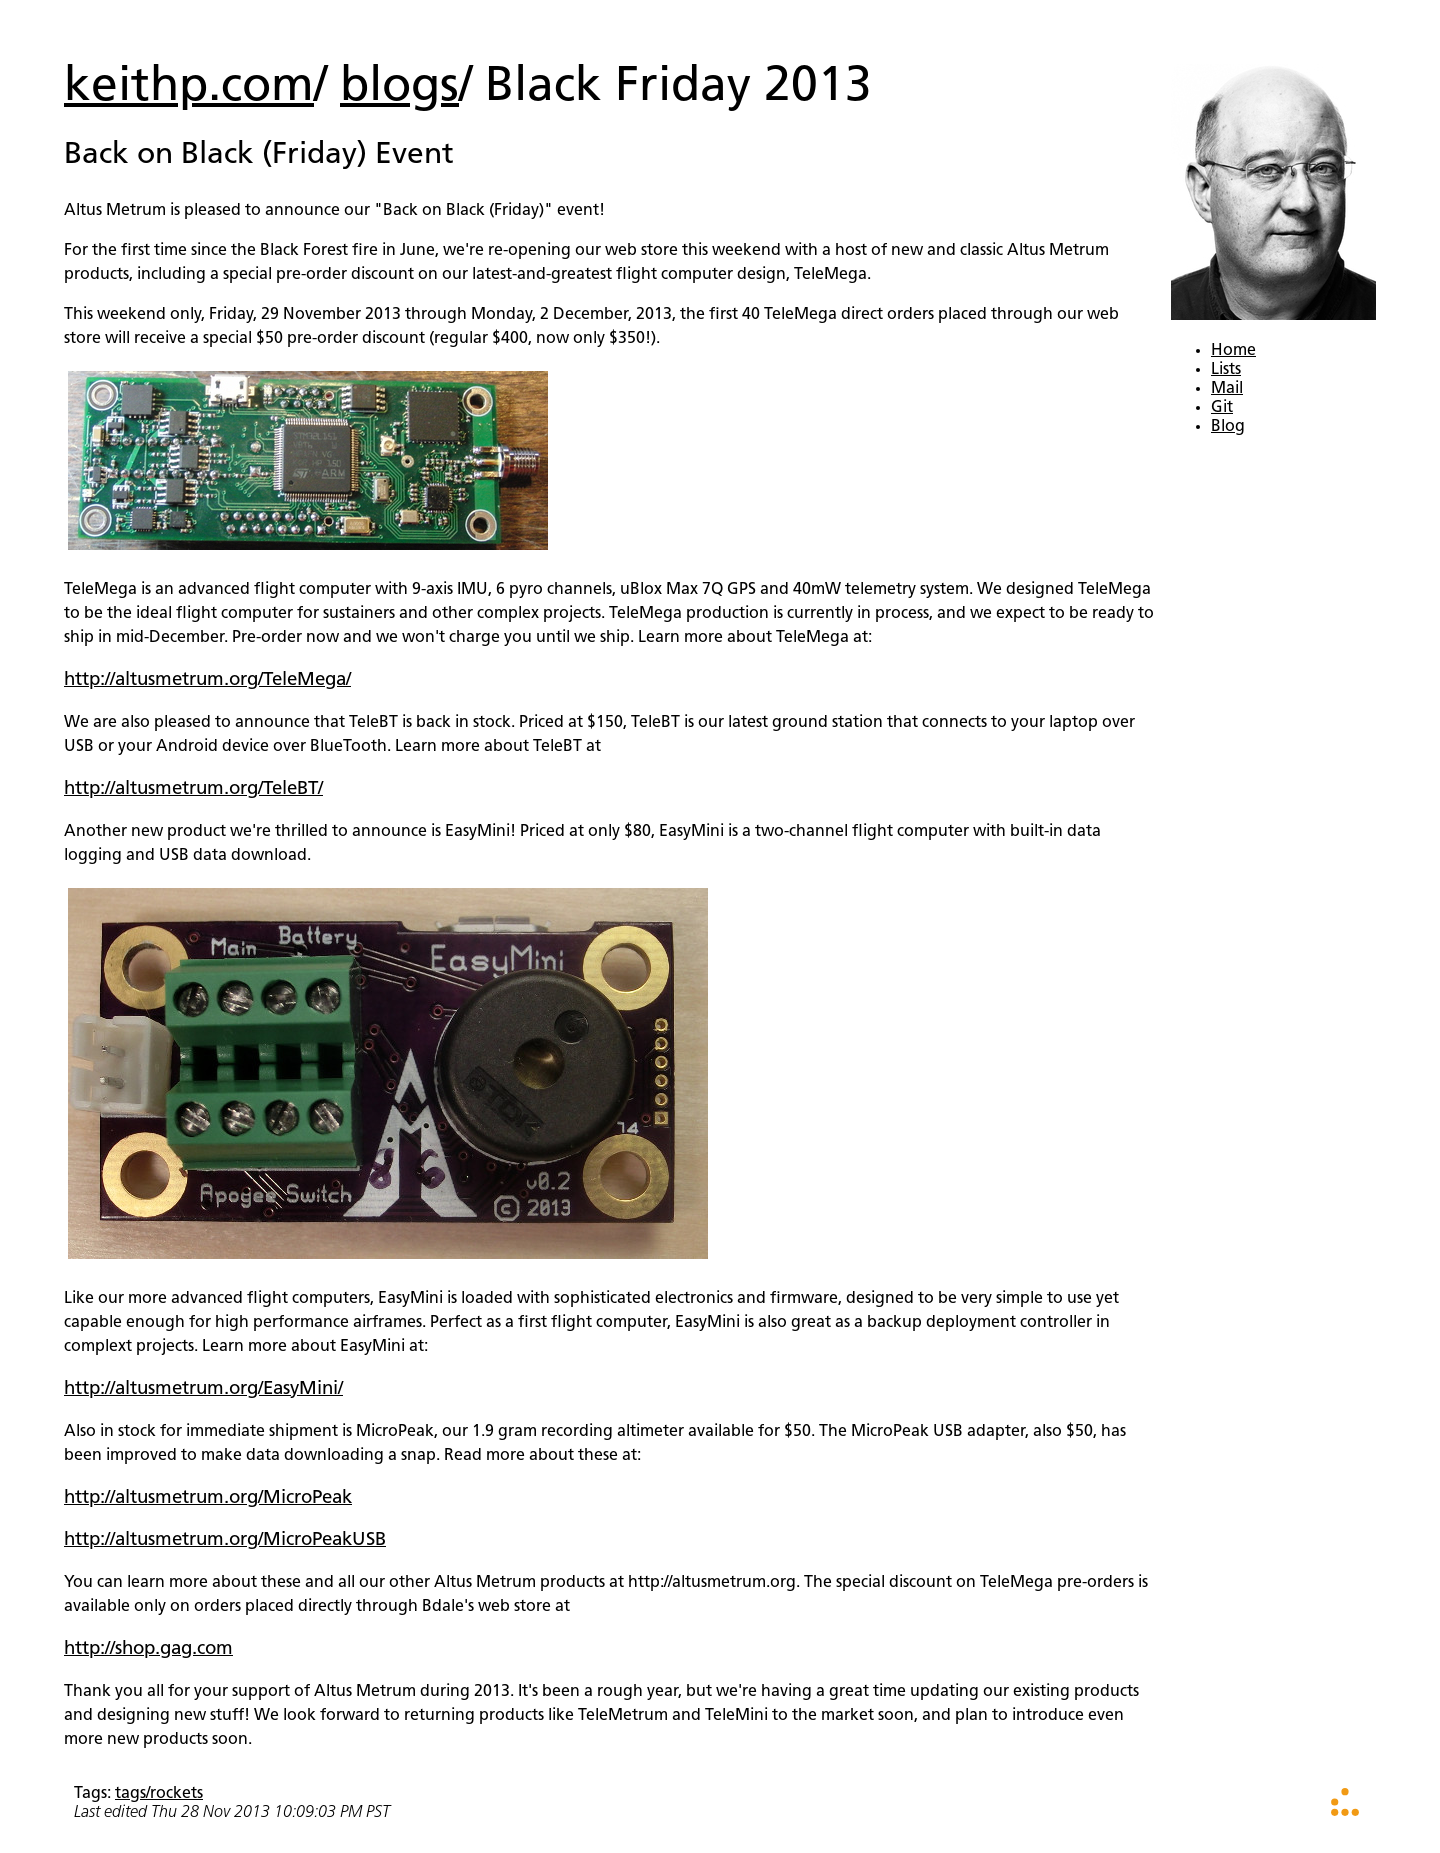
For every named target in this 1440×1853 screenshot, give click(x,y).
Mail (1227, 389)
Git (1222, 408)
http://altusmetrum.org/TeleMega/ (207, 680)
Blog (1228, 427)
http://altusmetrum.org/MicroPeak (208, 1498)
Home (1233, 351)
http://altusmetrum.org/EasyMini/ (203, 1389)
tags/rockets (159, 1794)
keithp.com (189, 88)
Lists (1226, 370)
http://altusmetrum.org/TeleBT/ (193, 789)
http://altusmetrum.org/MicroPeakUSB (225, 1540)
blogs (399, 88)
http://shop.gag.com (148, 1649)
